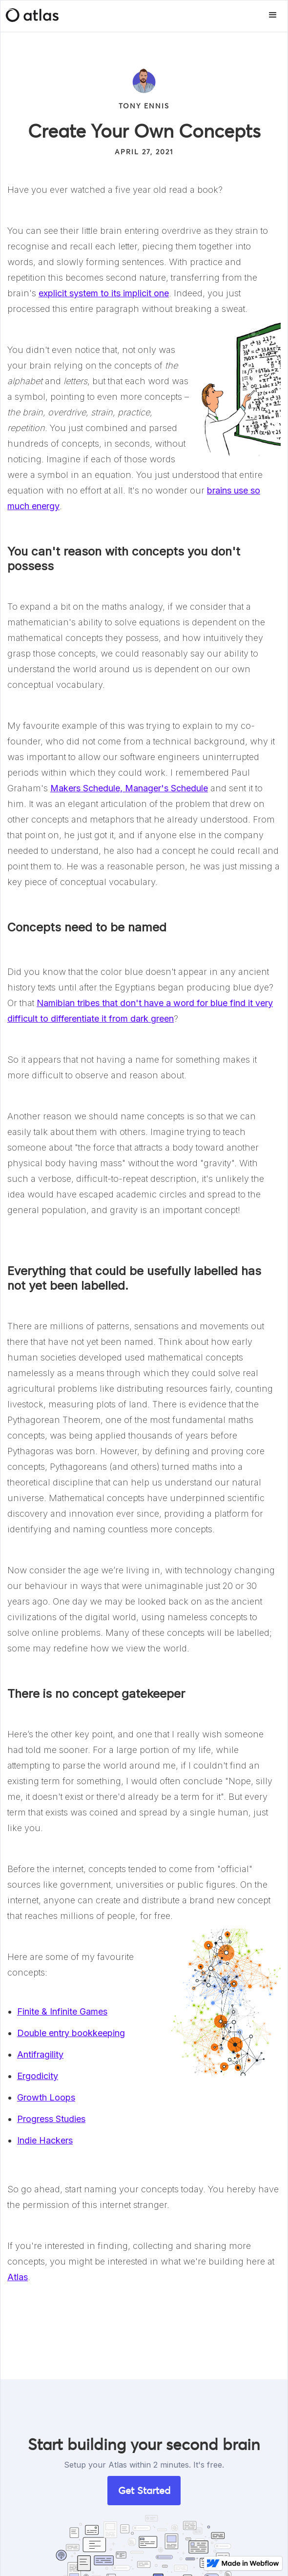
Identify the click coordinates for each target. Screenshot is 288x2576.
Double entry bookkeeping (71, 2033)
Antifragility (40, 2054)
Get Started (144, 2490)
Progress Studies (51, 2119)
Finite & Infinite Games (62, 2011)
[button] (273, 15)
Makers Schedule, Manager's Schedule (129, 788)
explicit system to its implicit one (104, 293)
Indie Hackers (45, 2140)
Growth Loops (46, 2097)
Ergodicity (37, 2076)
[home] (29, 15)
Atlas (17, 2277)
